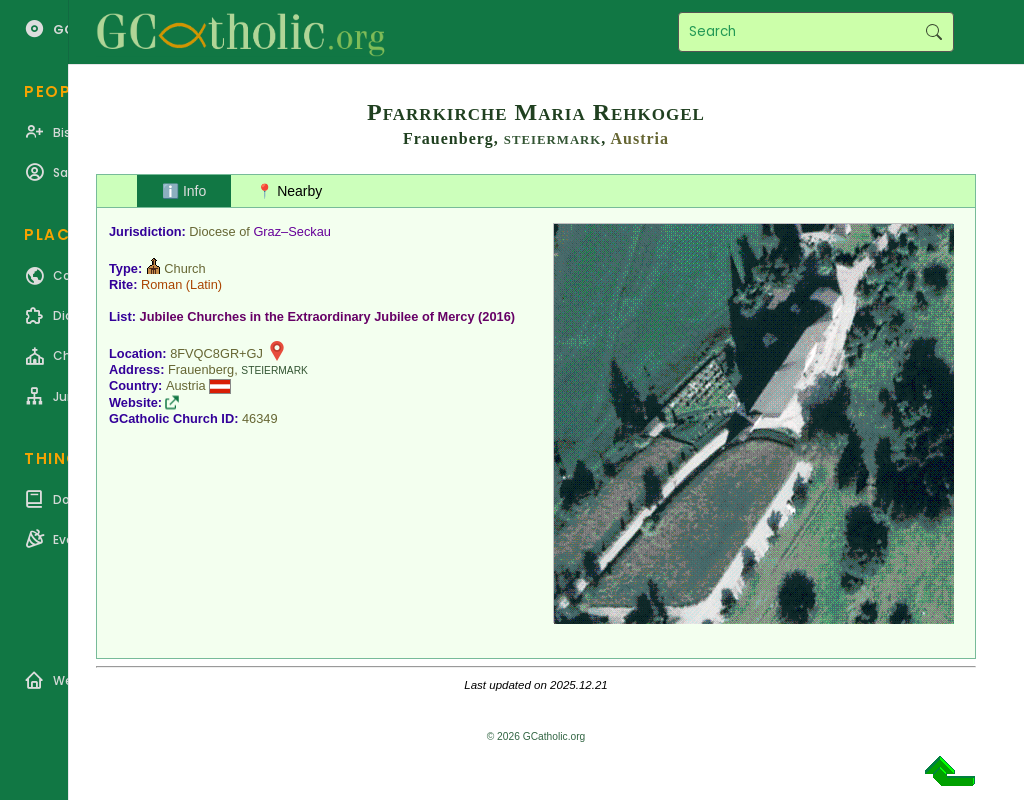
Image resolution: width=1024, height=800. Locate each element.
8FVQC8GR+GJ (216, 353)
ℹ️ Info (184, 191)
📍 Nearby (289, 191)
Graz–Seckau (292, 231)
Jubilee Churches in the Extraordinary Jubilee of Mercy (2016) (328, 316)
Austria (639, 138)
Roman (161, 284)
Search (933, 32)
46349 (260, 418)
